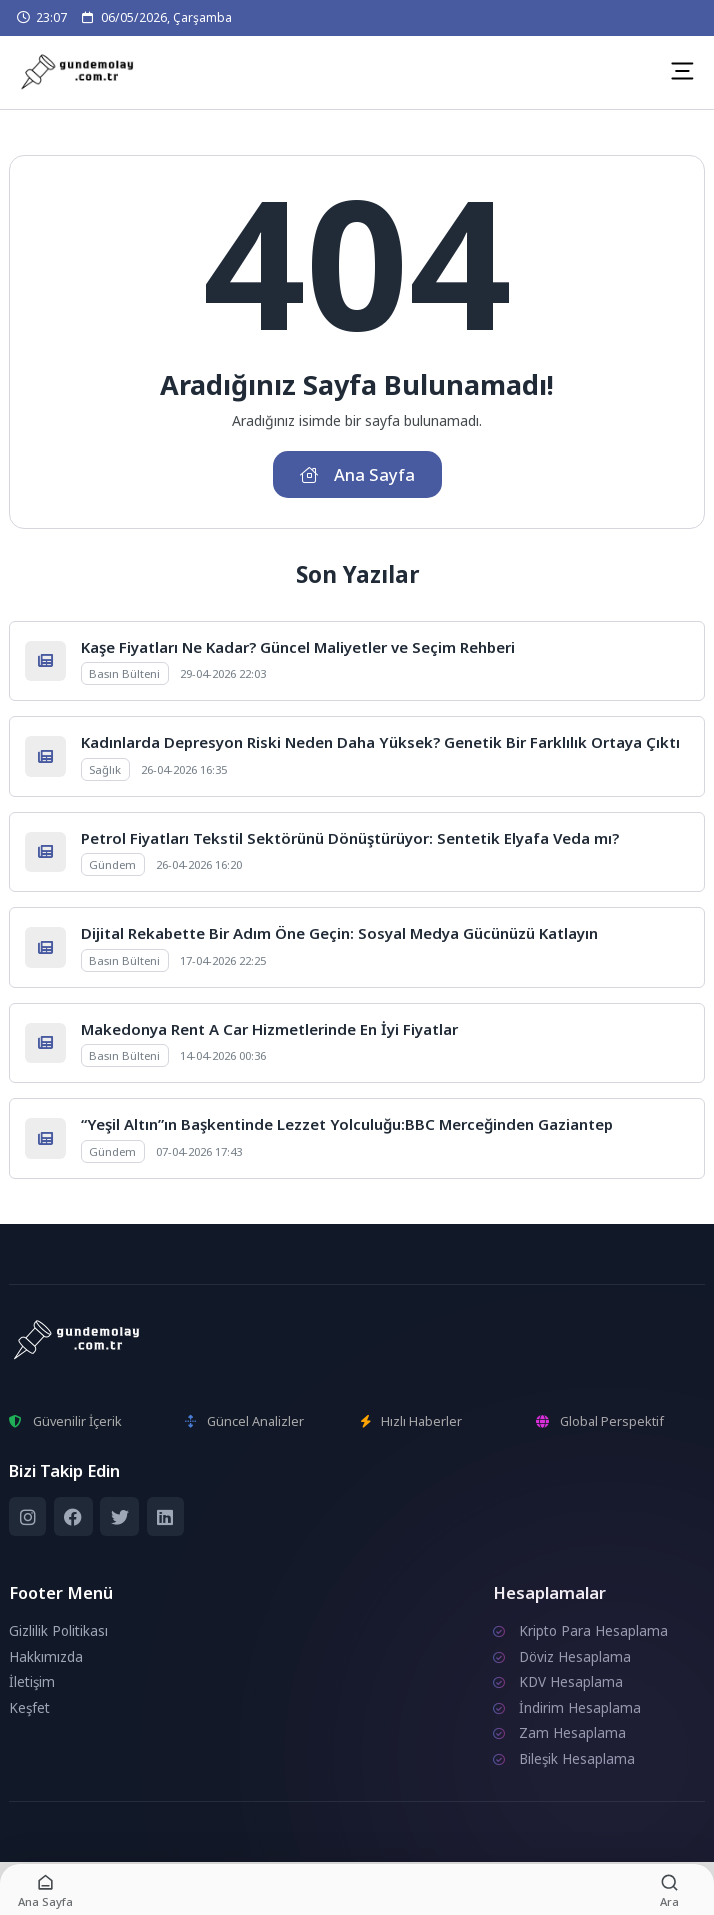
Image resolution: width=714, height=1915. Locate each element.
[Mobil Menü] (682, 71)
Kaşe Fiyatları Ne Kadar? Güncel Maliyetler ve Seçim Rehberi (298, 647)
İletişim (32, 1682)
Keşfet (29, 1708)
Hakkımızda (46, 1657)
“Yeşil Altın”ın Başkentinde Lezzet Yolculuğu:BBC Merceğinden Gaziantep (347, 1124)
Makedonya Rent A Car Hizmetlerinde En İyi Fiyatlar (269, 1029)
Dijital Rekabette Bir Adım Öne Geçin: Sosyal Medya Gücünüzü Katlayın (339, 933)
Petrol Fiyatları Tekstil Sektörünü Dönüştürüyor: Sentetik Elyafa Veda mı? (350, 838)
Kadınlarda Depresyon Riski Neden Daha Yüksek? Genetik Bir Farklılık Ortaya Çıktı (380, 742)
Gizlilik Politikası (58, 1631)
